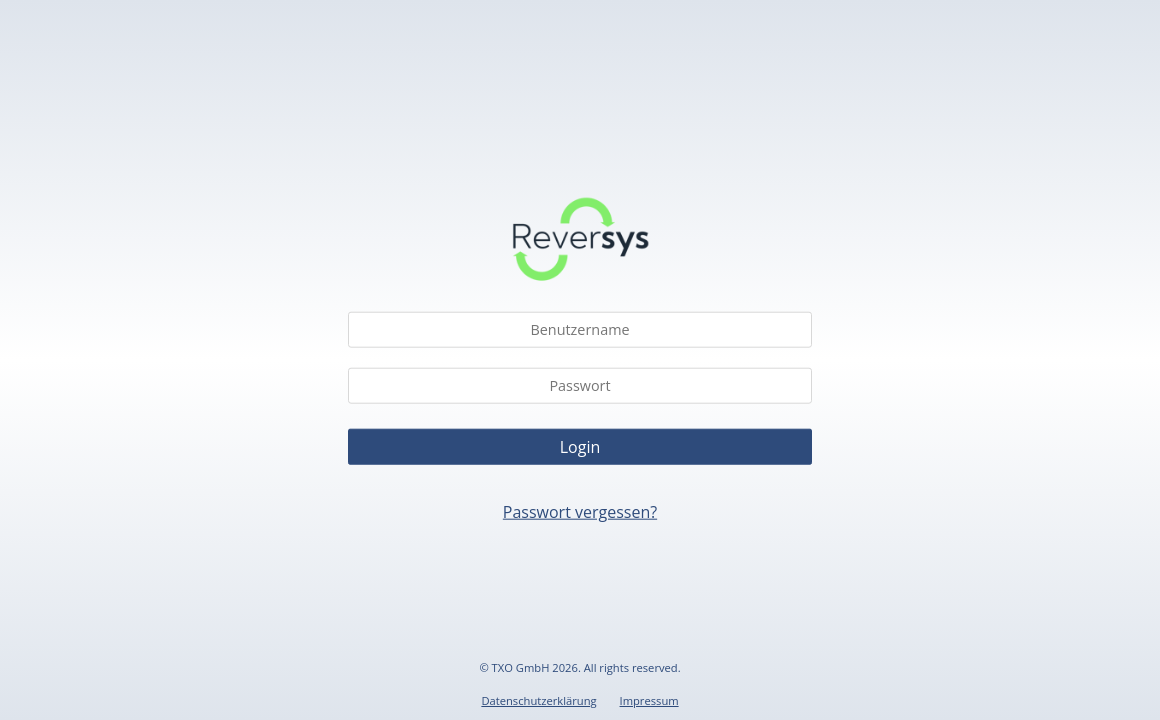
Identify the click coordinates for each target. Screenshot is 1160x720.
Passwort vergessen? (580, 511)
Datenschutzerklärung (538, 700)
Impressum (649, 700)
